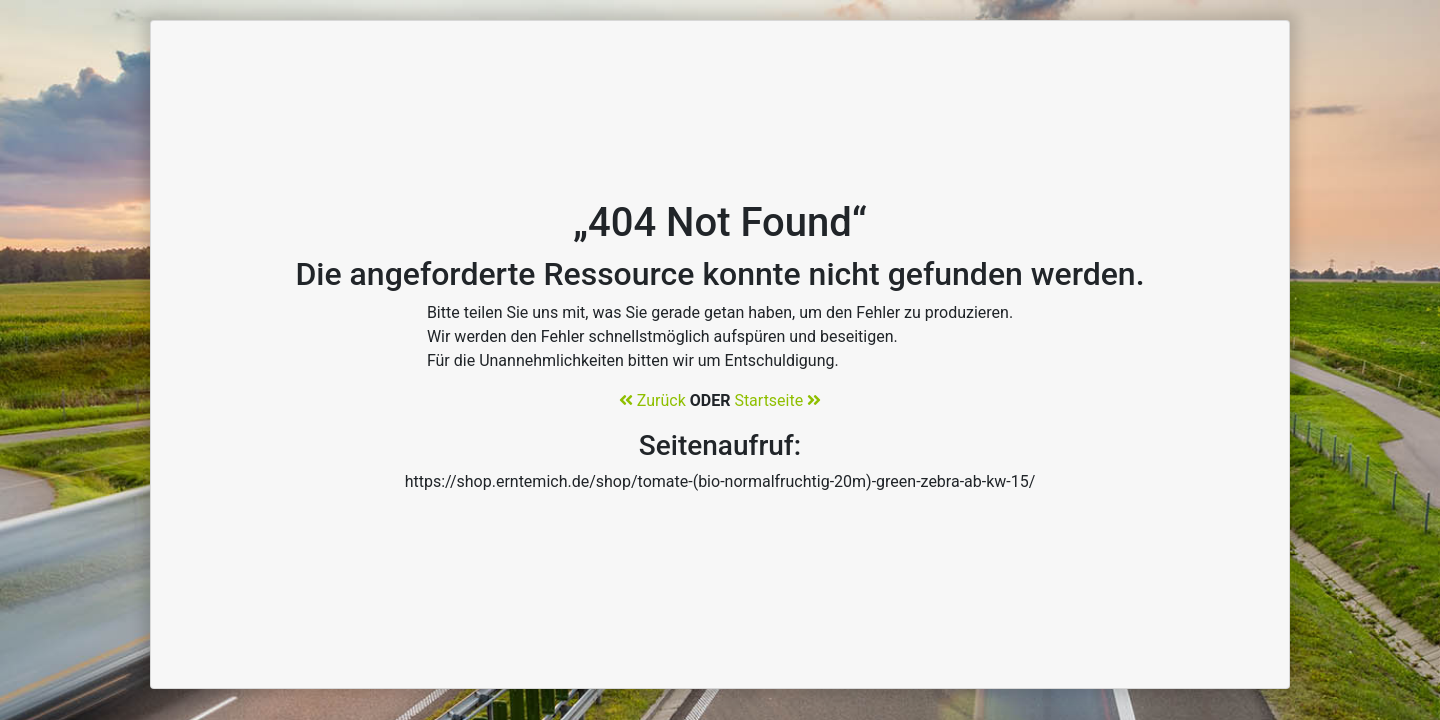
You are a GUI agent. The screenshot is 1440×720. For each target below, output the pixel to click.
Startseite (777, 400)
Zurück (652, 400)
